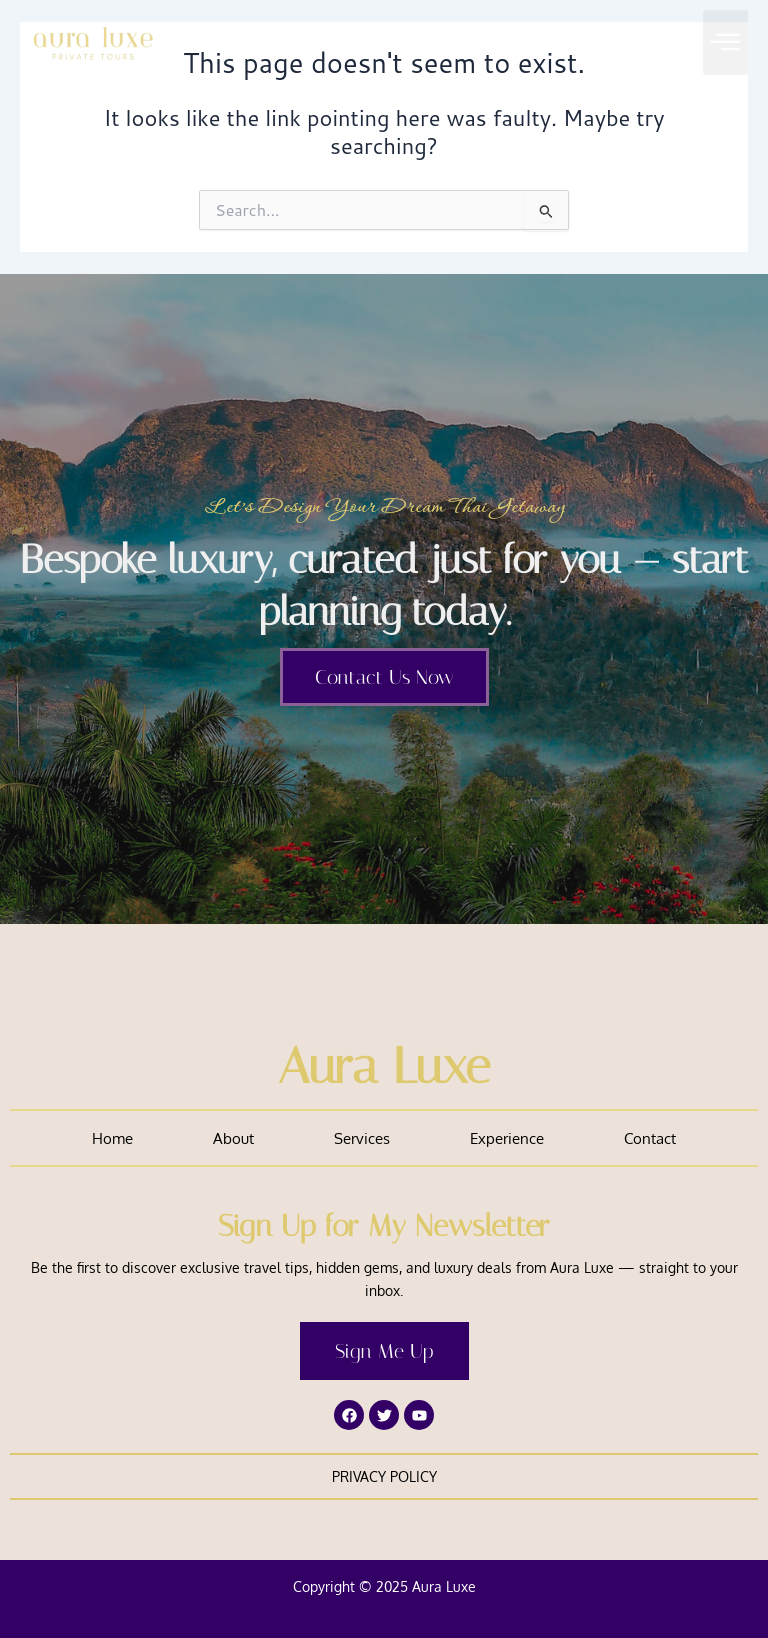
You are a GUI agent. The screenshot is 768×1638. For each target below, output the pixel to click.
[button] (725, 42)
